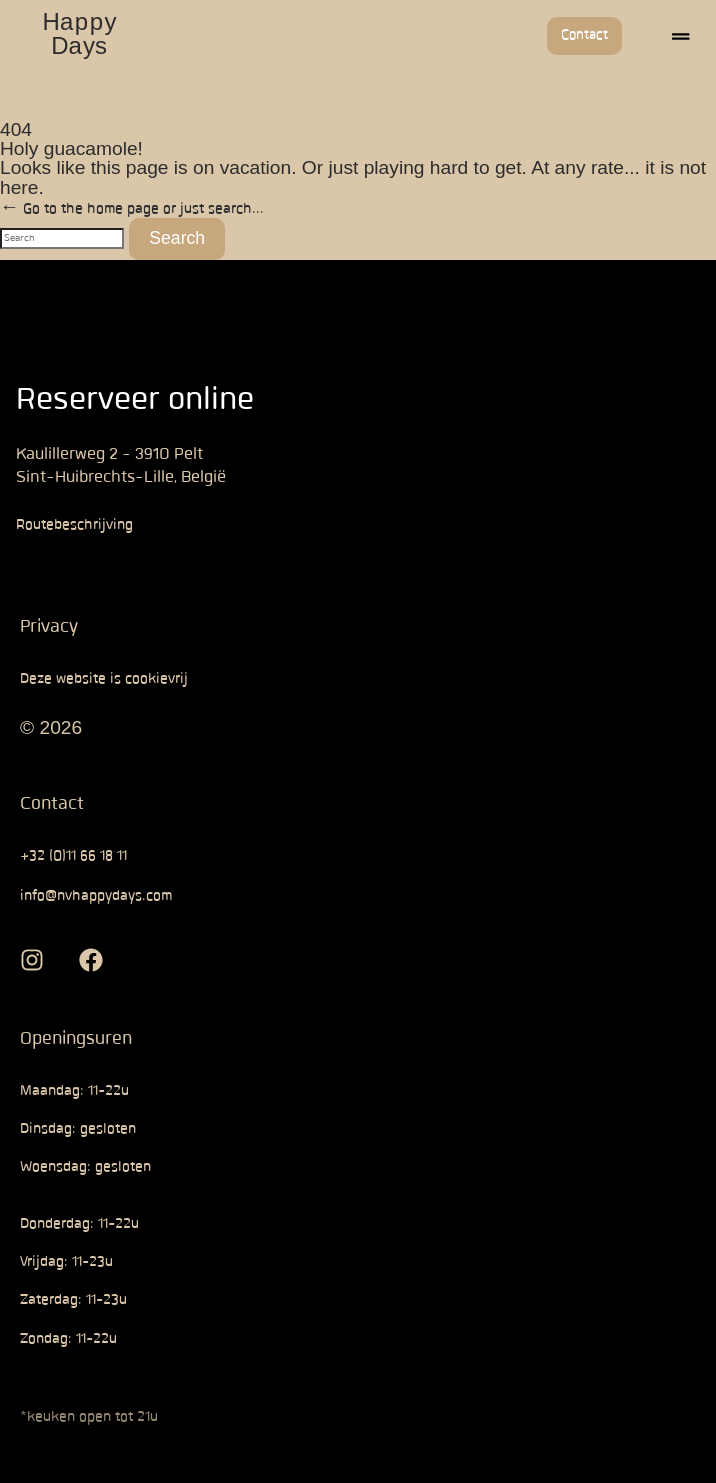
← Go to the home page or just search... (132, 160)
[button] (681, 36)
